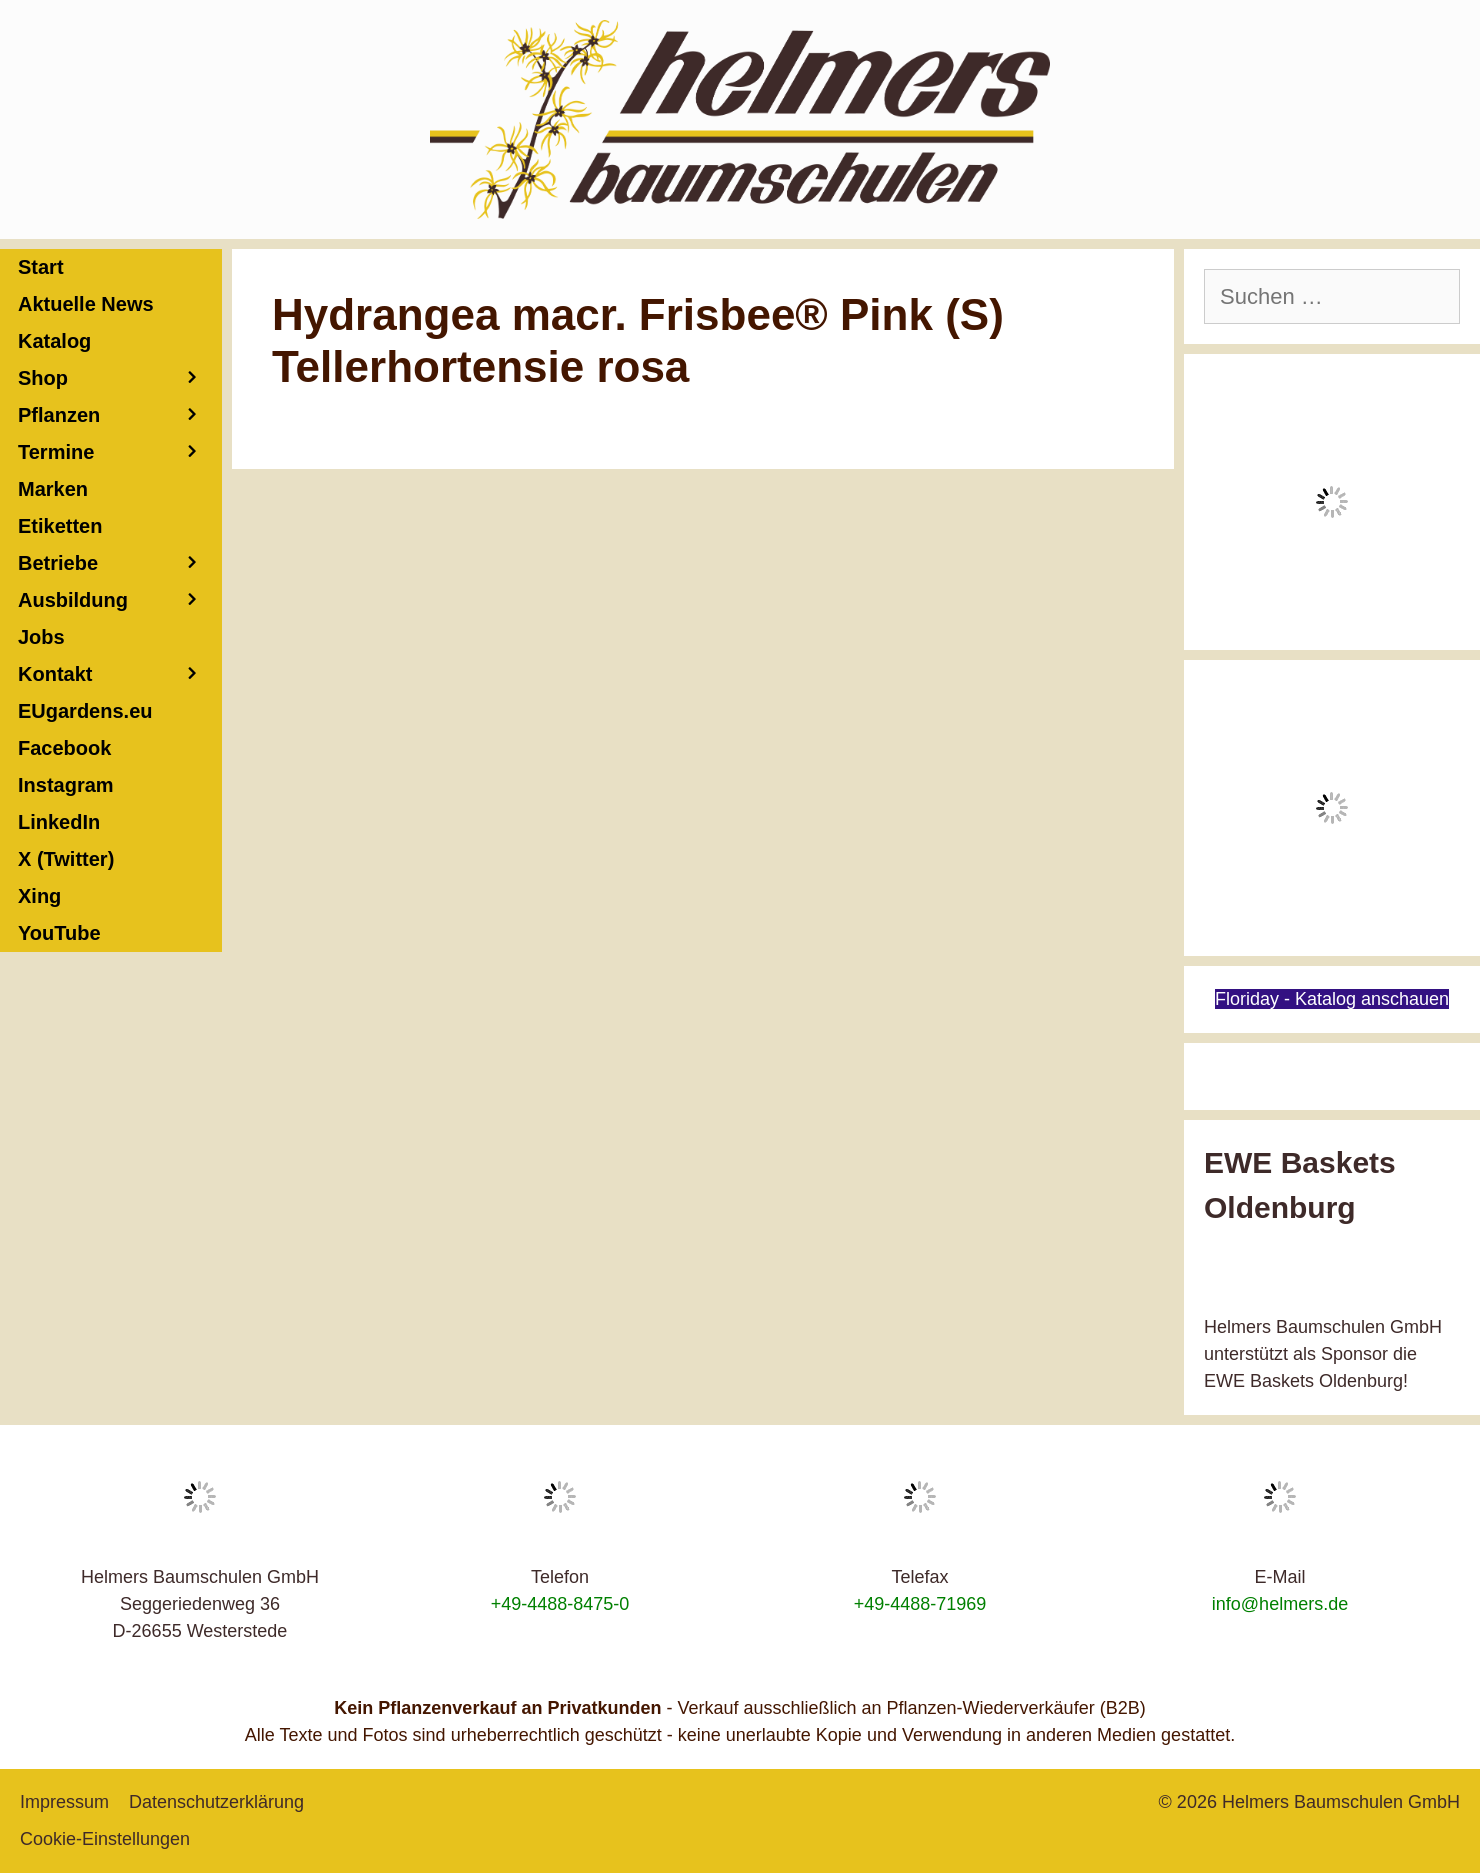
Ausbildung (120, 600)
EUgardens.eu (85, 711)
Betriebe (120, 563)
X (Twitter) (66, 859)
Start (41, 267)
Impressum (64, 1802)
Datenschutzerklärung (216, 1802)
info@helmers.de (1280, 1604)
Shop (120, 378)
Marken (53, 489)
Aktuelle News (86, 304)
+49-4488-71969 (920, 1604)
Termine (120, 452)
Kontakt (120, 674)
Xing (39, 896)
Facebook (64, 748)
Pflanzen (120, 415)
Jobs (41, 637)
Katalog (54, 341)
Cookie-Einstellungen (105, 1839)
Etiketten (60, 526)
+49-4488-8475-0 (560, 1604)
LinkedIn (59, 822)
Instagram (66, 785)
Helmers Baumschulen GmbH (1341, 1802)
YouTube (59, 933)
